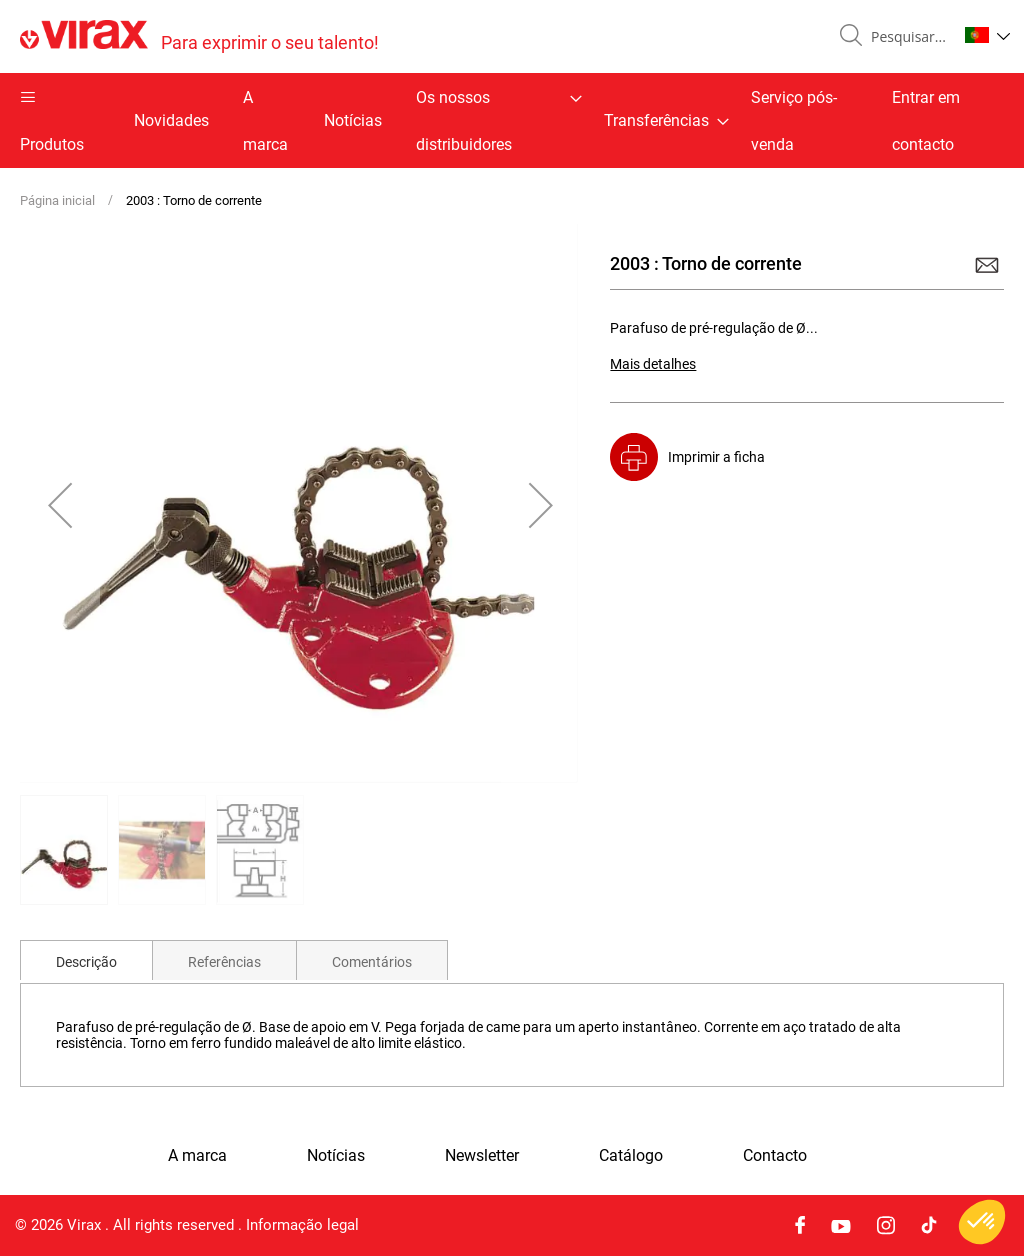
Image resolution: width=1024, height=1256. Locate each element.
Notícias (353, 120)
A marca (265, 121)
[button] (987, 35)
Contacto (775, 1156)
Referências (224, 962)
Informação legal (302, 1225)
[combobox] (906, 37)
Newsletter (482, 1156)
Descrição (86, 962)
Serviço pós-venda (794, 121)
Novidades (171, 120)
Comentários (372, 962)
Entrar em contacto (926, 121)
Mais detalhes (653, 364)
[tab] (86, 960)
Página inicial (57, 200)
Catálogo (631, 1156)
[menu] (512, 120)
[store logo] (199, 36)
